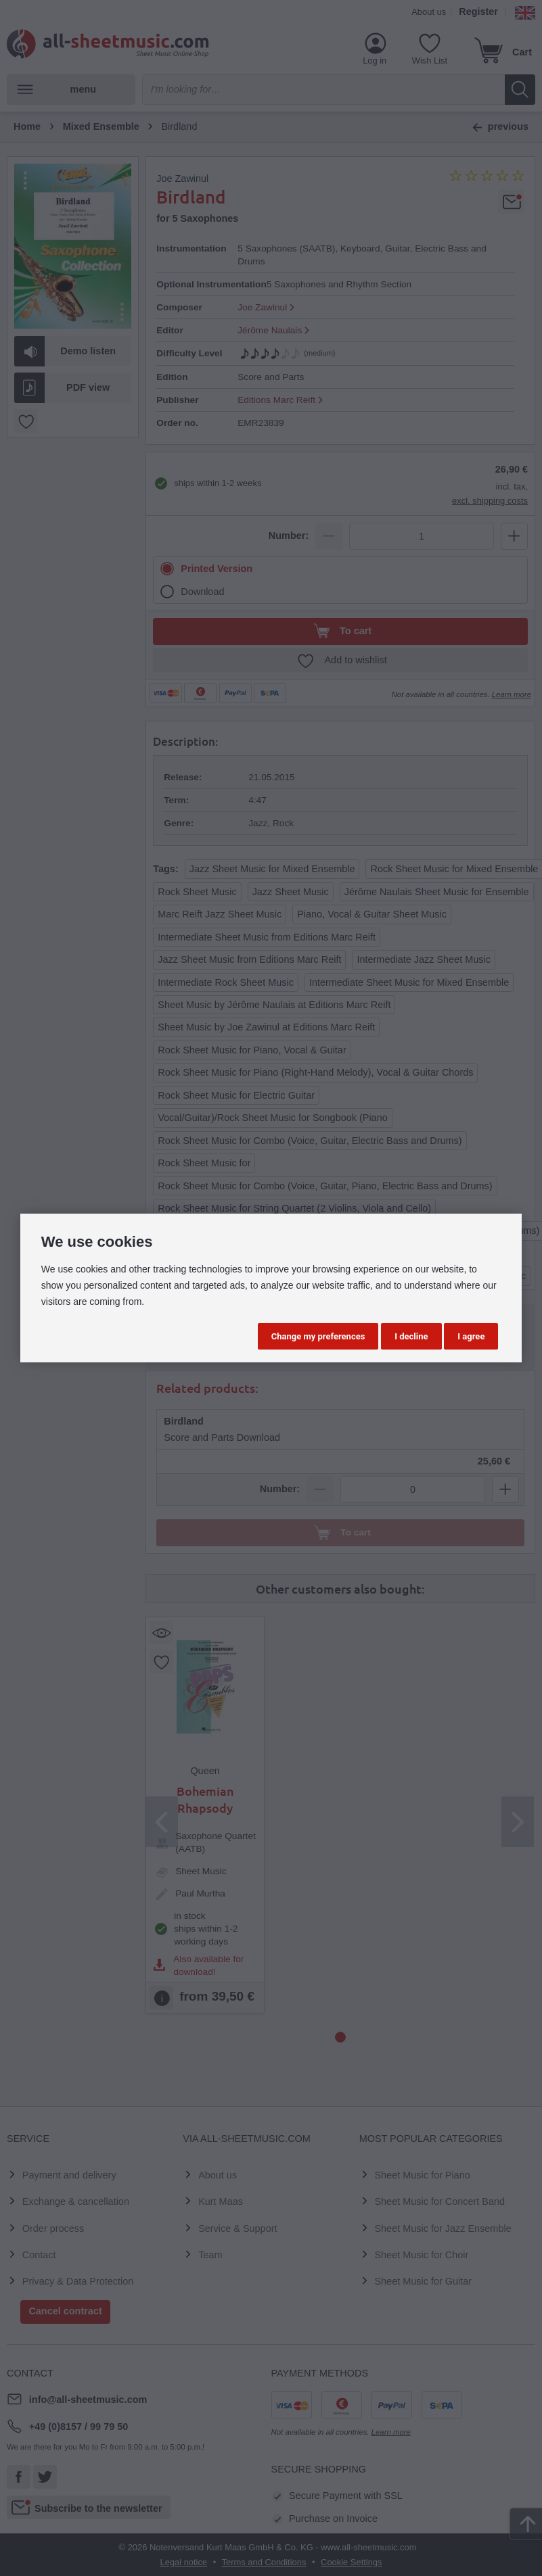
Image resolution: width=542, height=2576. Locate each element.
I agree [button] (470, 1336)
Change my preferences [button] (318, 1336)
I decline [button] (411, 1336)
